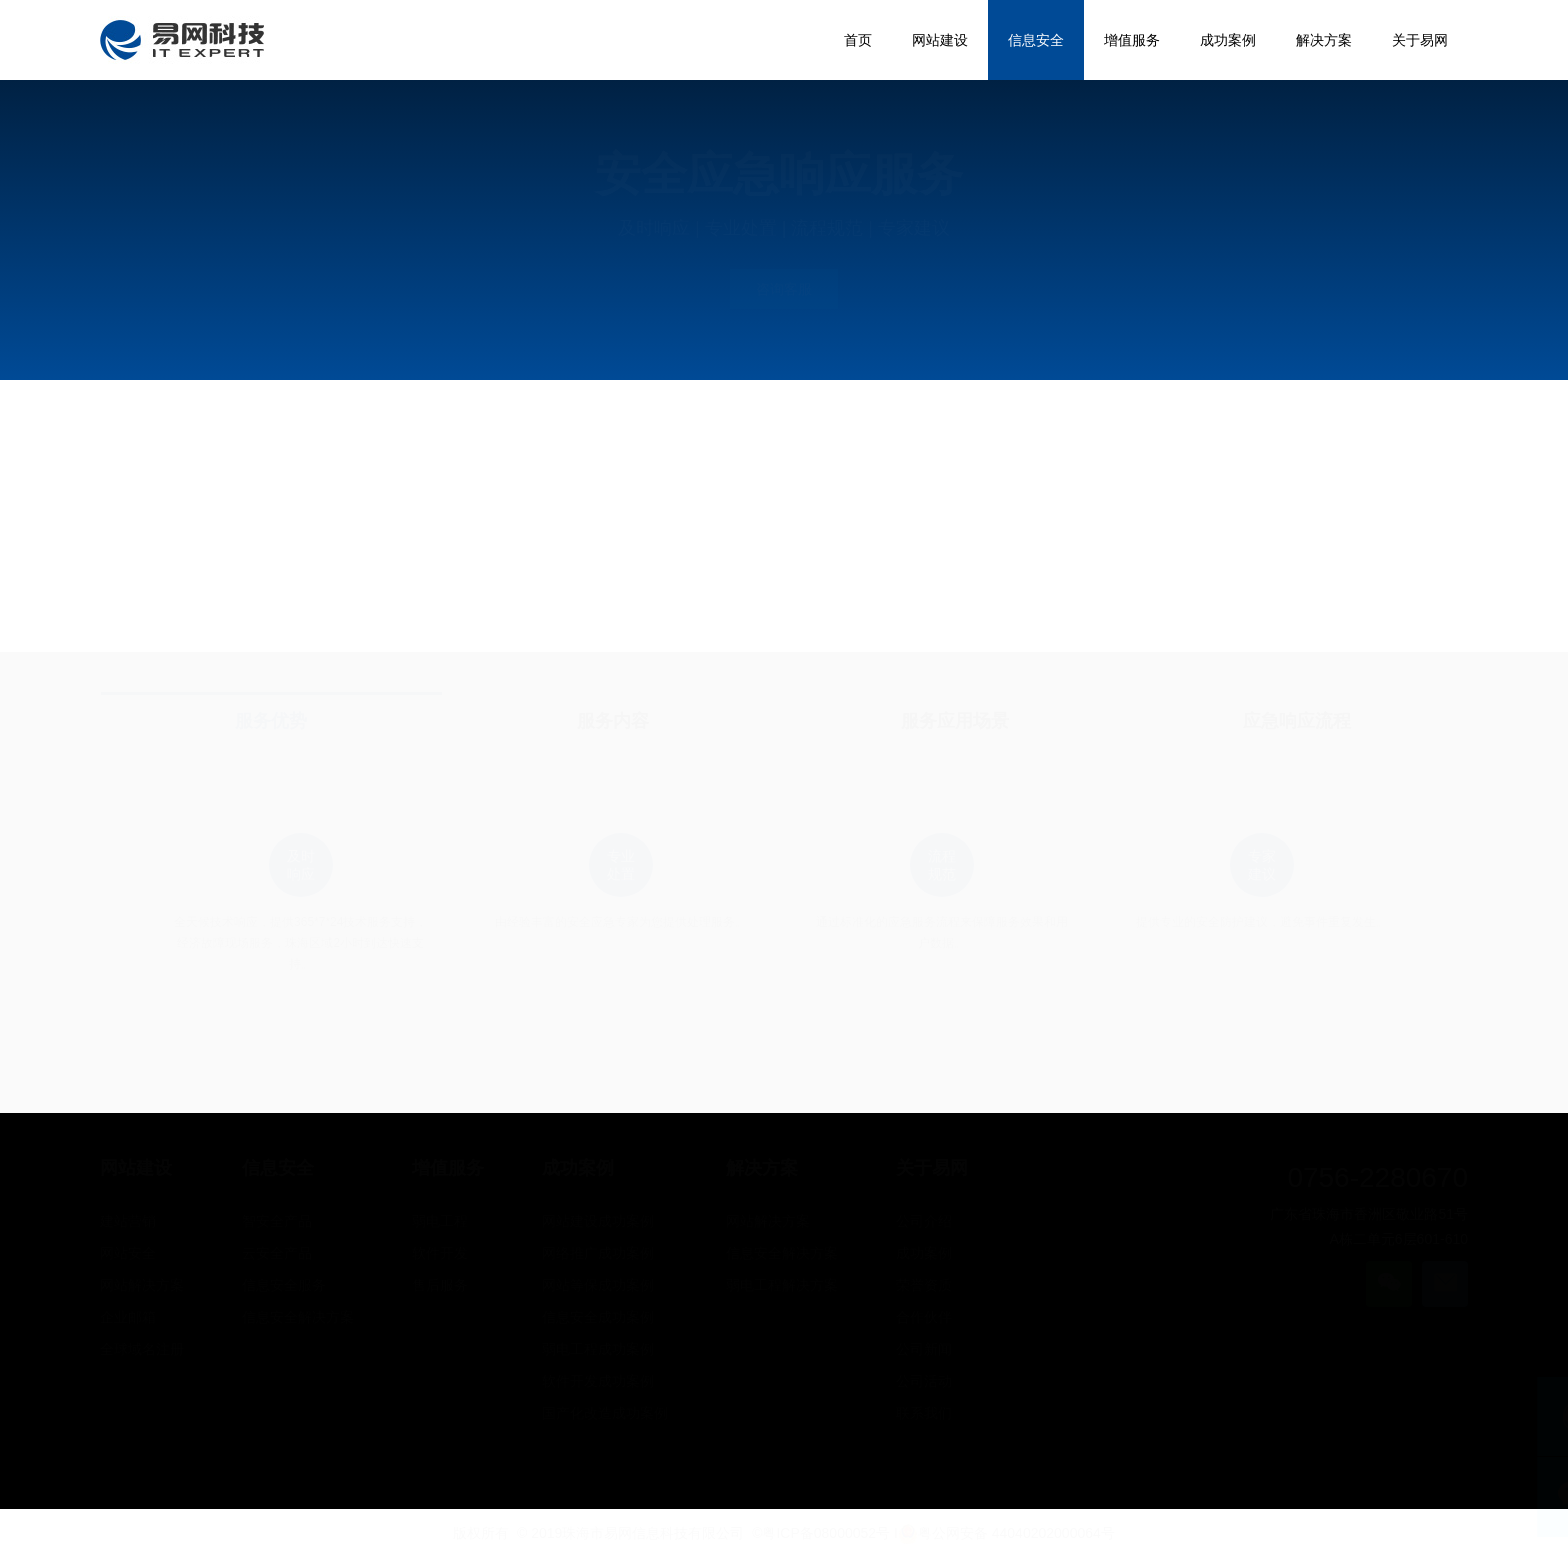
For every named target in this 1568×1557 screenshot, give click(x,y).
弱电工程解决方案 (782, 1285)
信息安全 (278, 1168)
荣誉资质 (924, 1285)
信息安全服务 (284, 1285)
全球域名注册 (142, 1349)
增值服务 (448, 1168)
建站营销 (128, 1221)
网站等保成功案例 (598, 1285)
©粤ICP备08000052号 (821, 1533)
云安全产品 (277, 1253)
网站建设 (136, 1168)
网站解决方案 (142, 1285)
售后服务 (440, 1285)
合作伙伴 (924, 1317)
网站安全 (128, 1253)
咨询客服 (784, 289)
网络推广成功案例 (598, 1253)
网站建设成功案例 (598, 1221)
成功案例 (578, 1168)
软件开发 (440, 1253)
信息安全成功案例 (598, 1317)
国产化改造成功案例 (605, 1413)
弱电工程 (440, 1221)
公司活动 (924, 1381)
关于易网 (932, 1168)
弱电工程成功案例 (598, 1349)
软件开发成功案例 (598, 1381)
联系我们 (924, 1413)
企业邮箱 (128, 1317)
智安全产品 (277, 1221)
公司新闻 (924, 1349)
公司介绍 (924, 1221)
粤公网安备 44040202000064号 (1006, 1533)
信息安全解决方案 (298, 1317)
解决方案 (762, 1168)
